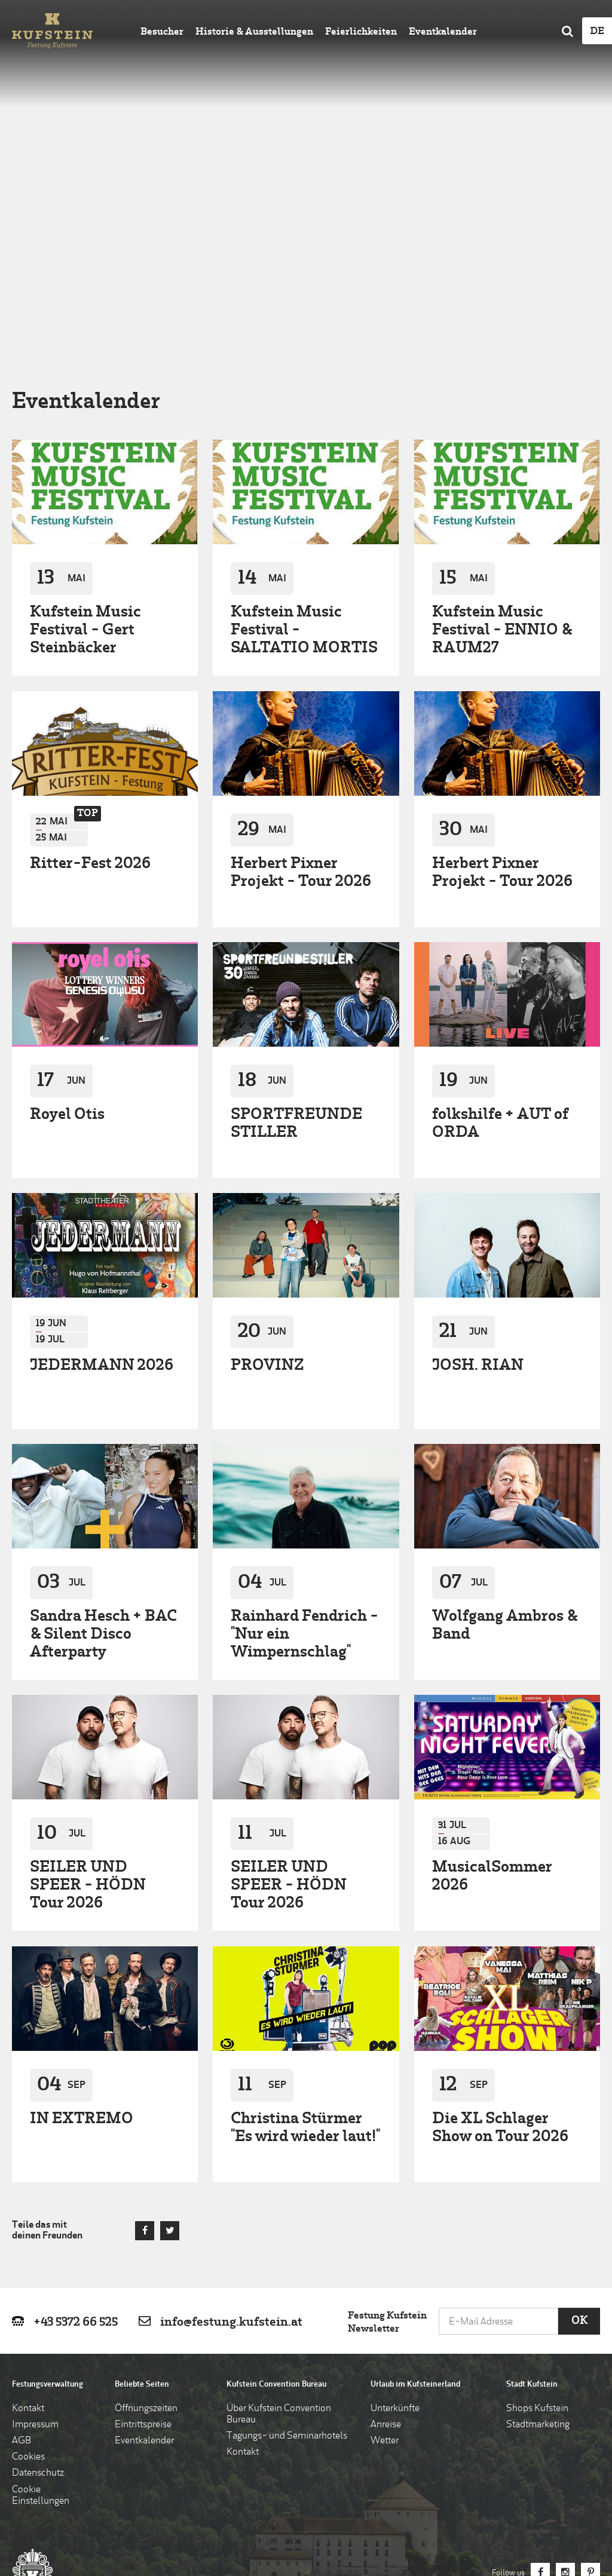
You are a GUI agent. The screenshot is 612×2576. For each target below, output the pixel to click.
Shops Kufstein (537, 2227)
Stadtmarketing (538, 2243)
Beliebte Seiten (142, 2203)
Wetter (385, 2259)
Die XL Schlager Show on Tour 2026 (500, 1946)
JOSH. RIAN (478, 1184)
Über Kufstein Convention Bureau (279, 2232)
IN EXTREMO (81, 1937)
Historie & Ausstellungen (254, 32)
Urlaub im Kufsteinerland (415, 2203)
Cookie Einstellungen (40, 2314)
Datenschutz (38, 2291)
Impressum (35, 2243)
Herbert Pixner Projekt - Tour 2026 (301, 691)
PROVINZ (267, 1184)
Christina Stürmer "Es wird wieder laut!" (305, 1946)
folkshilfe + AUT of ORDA (500, 942)
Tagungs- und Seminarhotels (287, 2254)
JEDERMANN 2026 (101, 1184)
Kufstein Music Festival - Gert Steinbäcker (85, 449)
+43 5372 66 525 (75, 2141)
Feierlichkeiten (361, 32)
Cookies (28, 2275)
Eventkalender (443, 32)
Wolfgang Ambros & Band (504, 1444)
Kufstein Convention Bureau (276, 2203)
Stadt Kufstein (532, 2203)
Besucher (161, 32)
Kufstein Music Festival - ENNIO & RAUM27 (502, 449)
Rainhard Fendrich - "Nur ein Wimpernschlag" (304, 1453)
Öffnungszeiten (146, 2227)
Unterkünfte (395, 2227)
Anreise (386, 2243)
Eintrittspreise (143, 2243)
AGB (21, 2259)
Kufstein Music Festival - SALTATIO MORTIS (304, 449)
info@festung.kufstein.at (231, 2141)
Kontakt (28, 2227)
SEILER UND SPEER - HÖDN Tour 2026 (88, 1704)
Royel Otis (67, 933)
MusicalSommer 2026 (492, 1695)
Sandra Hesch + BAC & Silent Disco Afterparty (103, 1453)
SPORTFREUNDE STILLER (296, 942)
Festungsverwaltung (47, 2203)
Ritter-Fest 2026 (90, 682)
